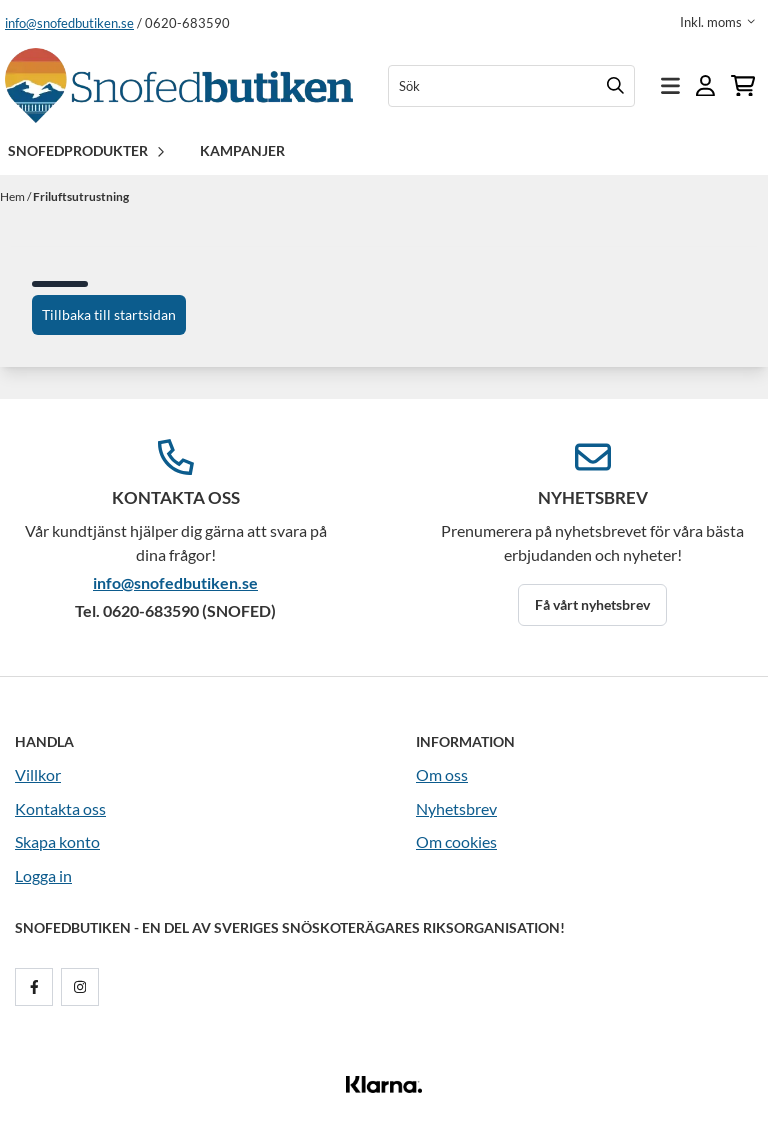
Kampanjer (242, 150)
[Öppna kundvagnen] (743, 86)
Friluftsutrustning (81, 196)
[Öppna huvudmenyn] (670, 86)
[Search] (615, 86)
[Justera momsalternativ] (717, 22)
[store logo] (179, 85)
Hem (13, 196)
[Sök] (511, 86)
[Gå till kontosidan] (705, 86)
